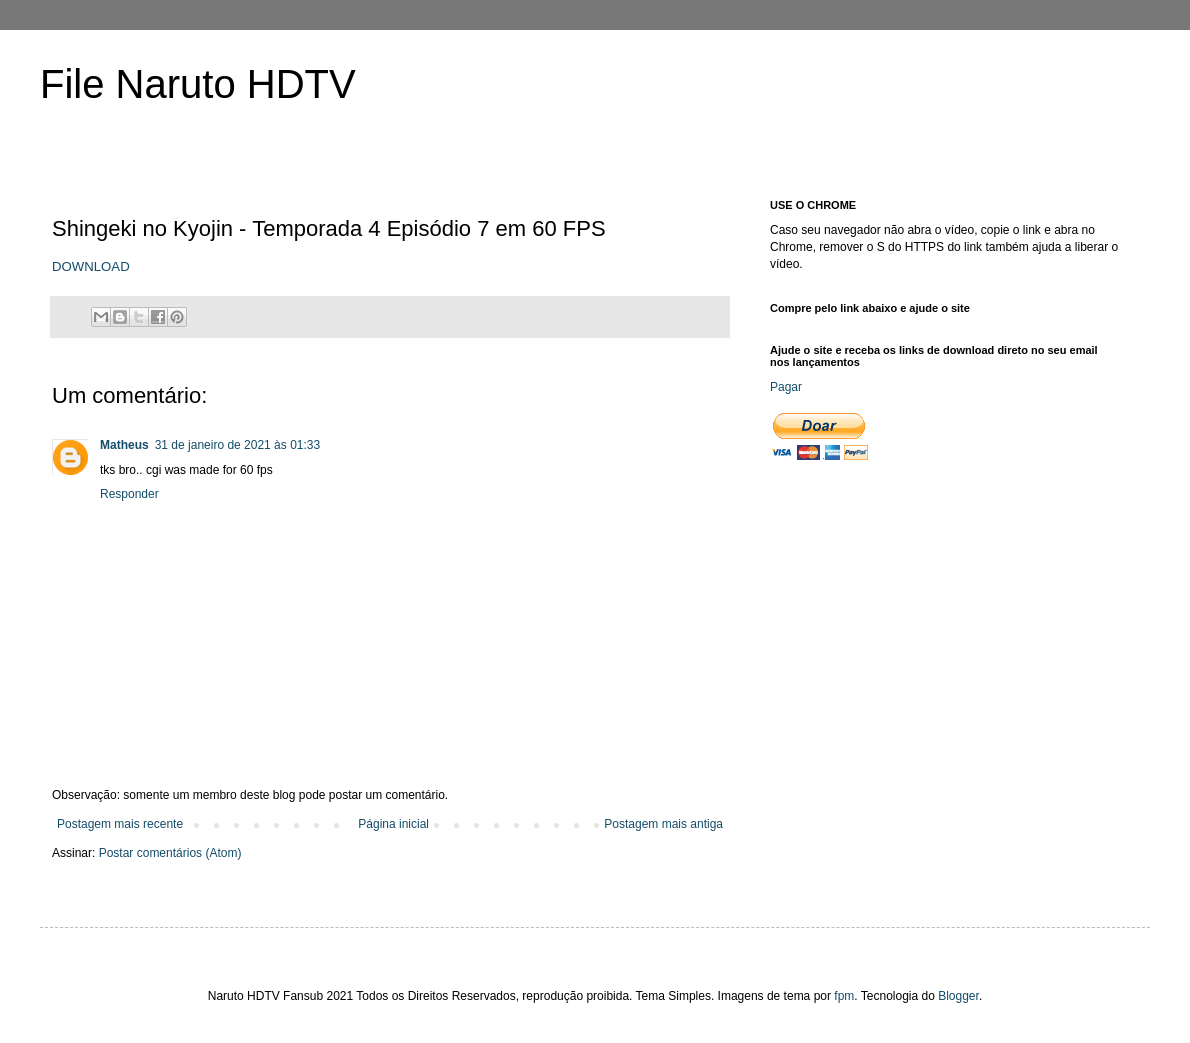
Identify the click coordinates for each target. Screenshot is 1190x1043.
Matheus (124, 445)
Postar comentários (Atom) (170, 853)
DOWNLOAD (91, 266)
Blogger (958, 996)
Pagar (786, 387)
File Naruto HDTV (198, 84)
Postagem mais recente (120, 824)
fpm (844, 996)
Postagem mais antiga (663, 824)
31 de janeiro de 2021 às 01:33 (237, 445)
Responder (129, 494)
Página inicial (393, 824)
